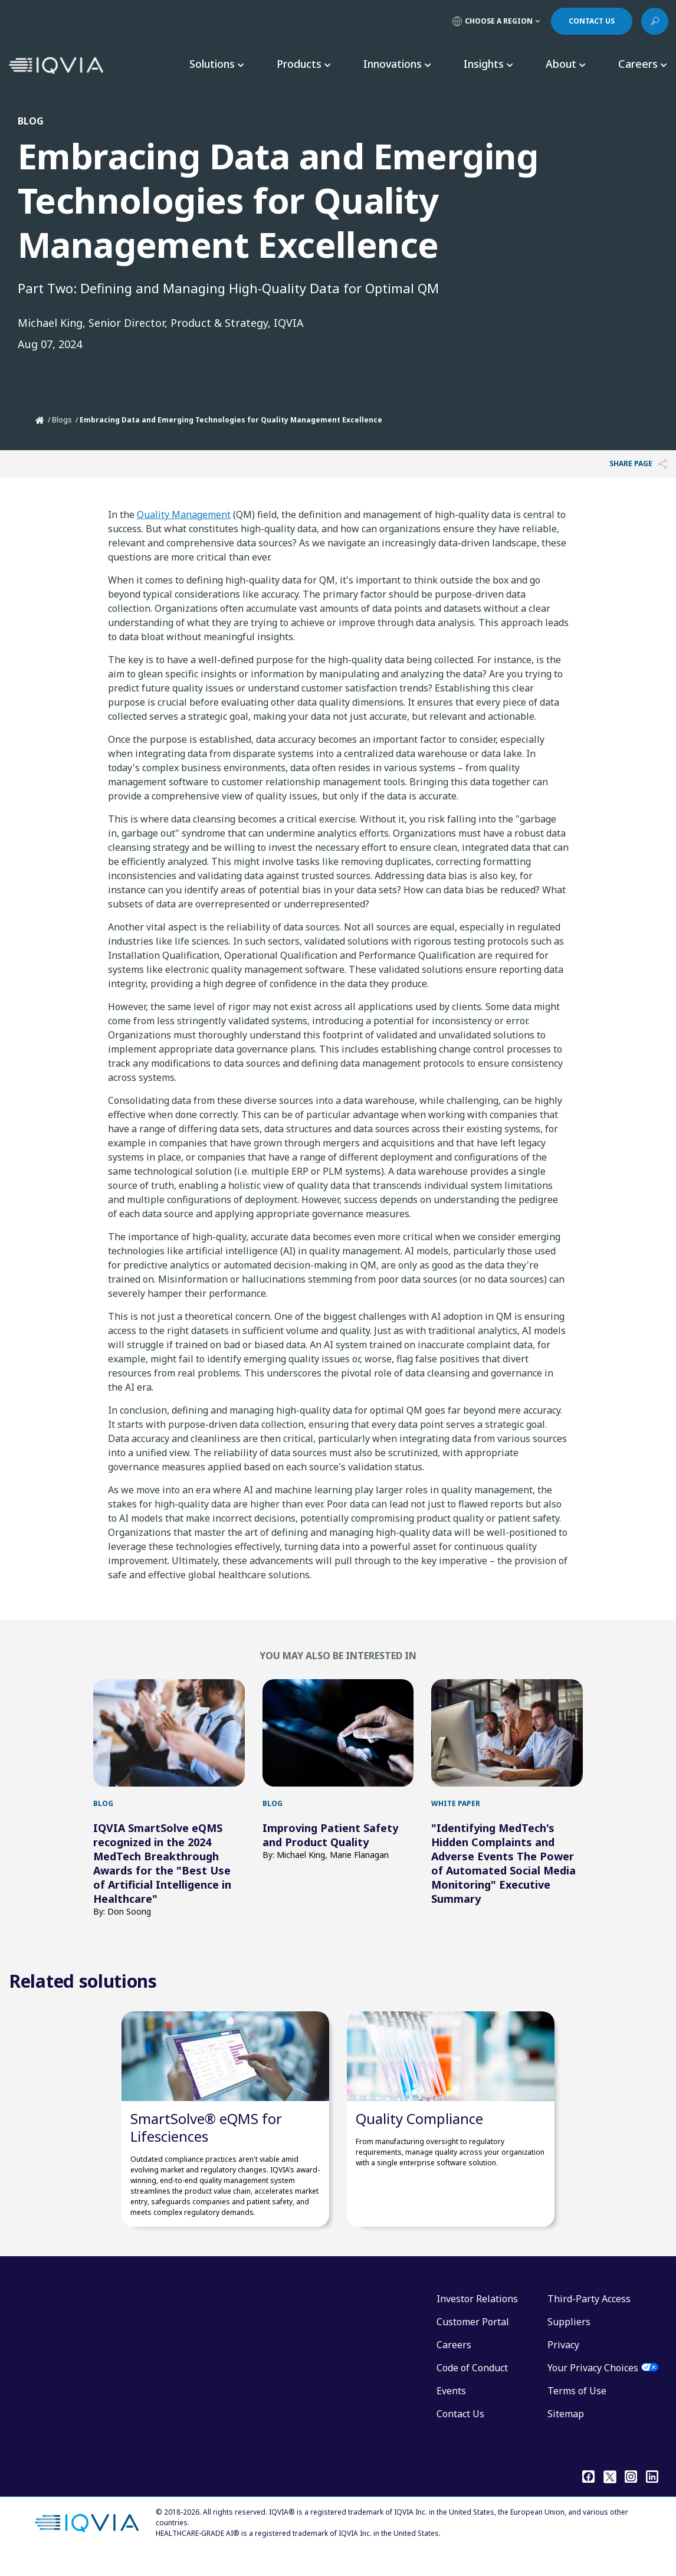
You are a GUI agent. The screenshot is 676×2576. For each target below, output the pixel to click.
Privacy (563, 2362)
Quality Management (184, 514)
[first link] (169, 1733)
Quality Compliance (419, 2136)
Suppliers (568, 2339)
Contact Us (460, 2431)
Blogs (62, 420)
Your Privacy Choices (592, 2385)
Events (451, 2408)
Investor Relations (477, 2316)
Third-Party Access (589, 2316)
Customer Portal (473, 2339)
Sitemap (565, 2431)
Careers (454, 2362)
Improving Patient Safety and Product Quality (330, 1835)
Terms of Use (576, 2408)
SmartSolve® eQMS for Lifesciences (206, 2145)
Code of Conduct (472, 2385)
